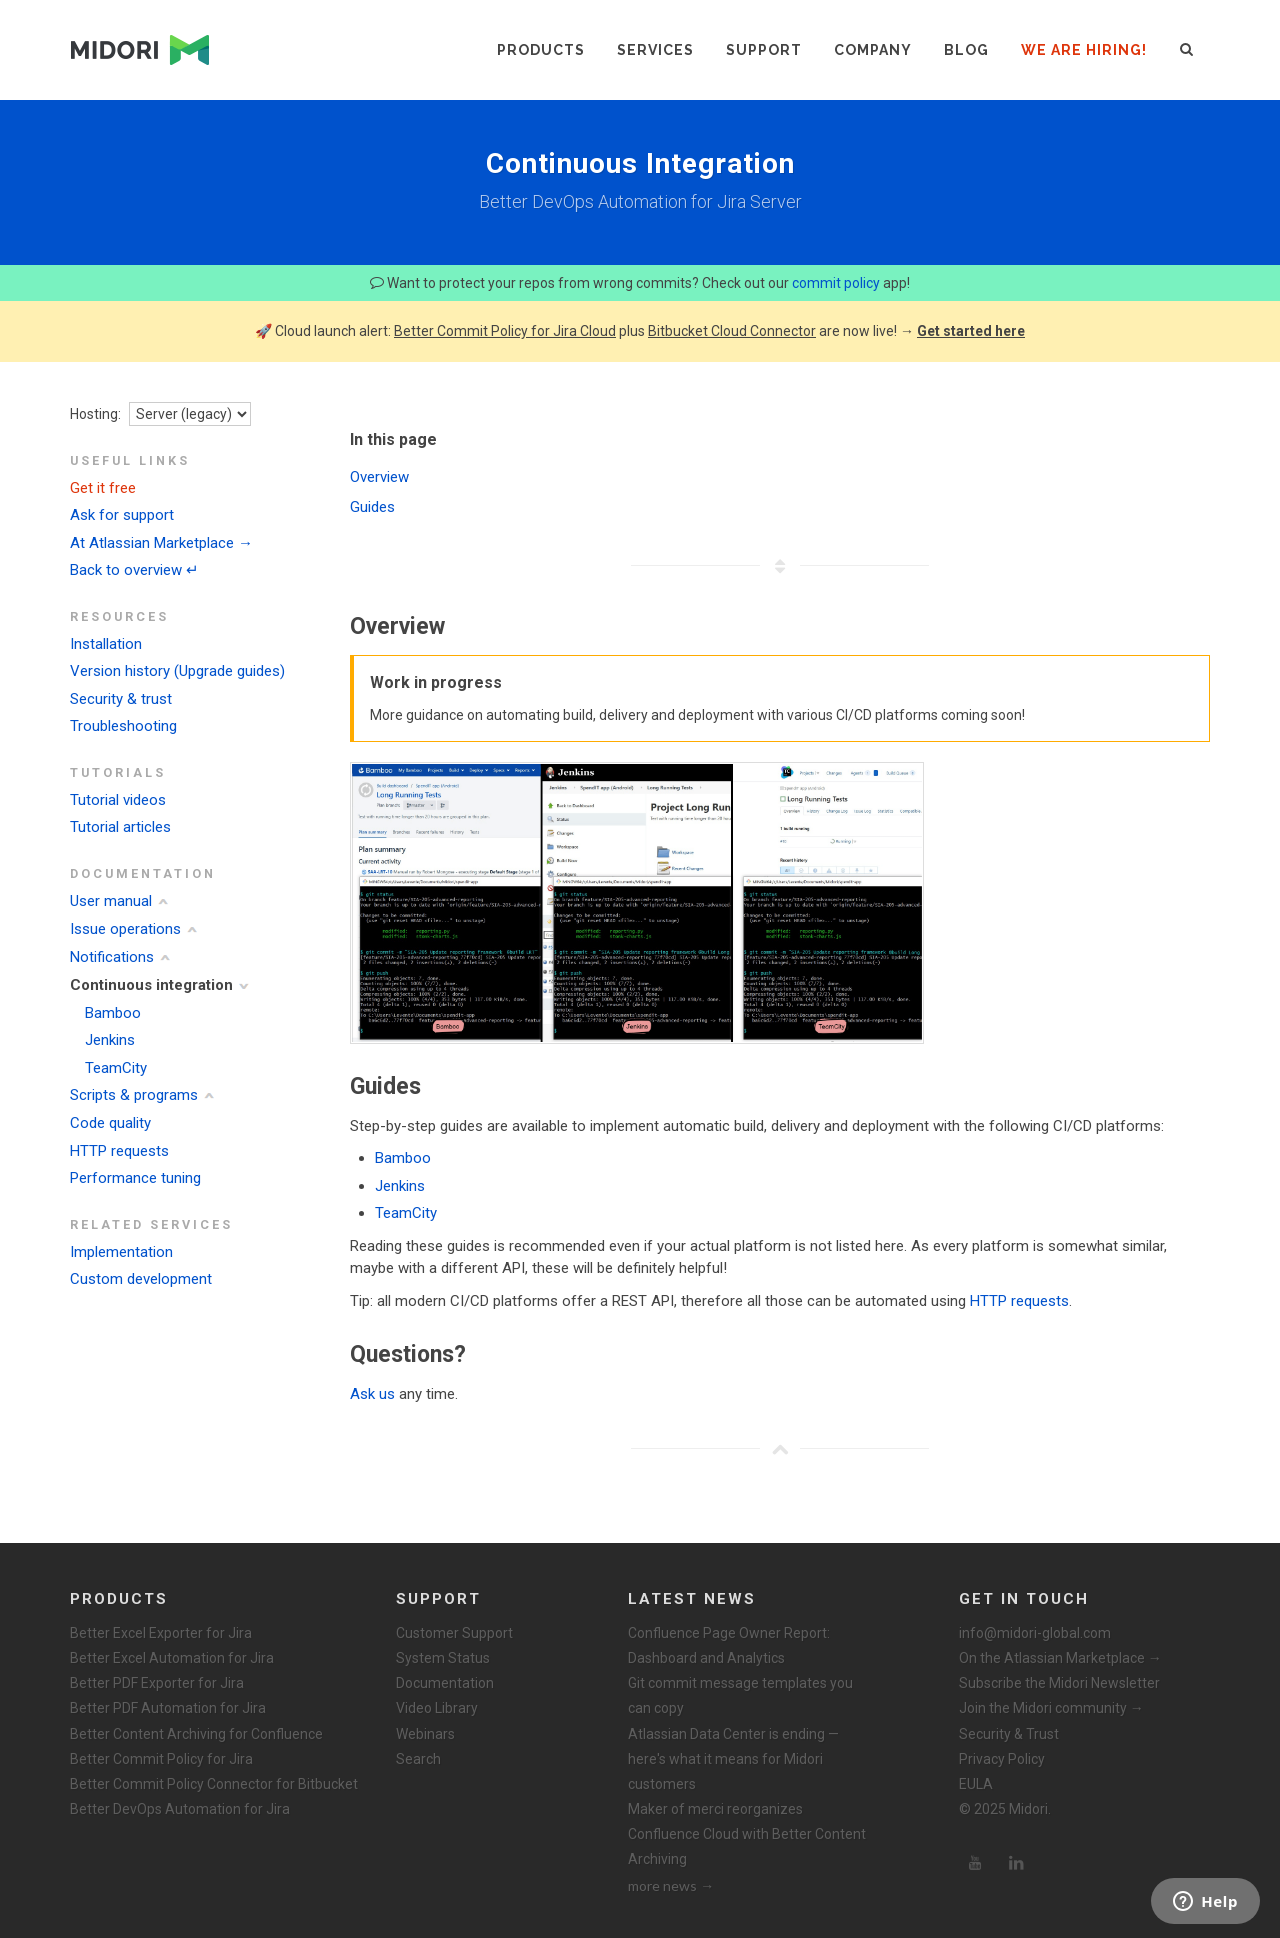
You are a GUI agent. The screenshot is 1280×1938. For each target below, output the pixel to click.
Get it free (103, 488)
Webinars (425, 1734)
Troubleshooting (123, 726)
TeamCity (116, 1068)
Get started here (971, 331)
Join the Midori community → (1051, 1708)
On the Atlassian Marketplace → (1060, 1658)
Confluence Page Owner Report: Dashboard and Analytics (729, 1645)
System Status (443, 1658)
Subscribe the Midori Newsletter (1059, 1683)
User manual (111, 901)
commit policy (836, 283)
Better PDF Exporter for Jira (157, 1683)
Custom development (141, 1279)
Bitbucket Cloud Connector (732, 331)
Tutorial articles (120, 827)
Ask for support (122, 515)
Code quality (110, 1123)
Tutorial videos (118, 800)
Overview (379, 477)
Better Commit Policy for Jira (161, 1759)
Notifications (112, 957)
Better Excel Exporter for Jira (161, 1633)
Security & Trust (1009, 1734)
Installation (106, 644)
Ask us (372, 1394)
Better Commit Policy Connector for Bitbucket (214, 1784)
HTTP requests (119, 1151)
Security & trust (121, 699)
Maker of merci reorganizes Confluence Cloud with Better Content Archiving (747, 1834)
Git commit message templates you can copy (740, 1695)
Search (418, 1759)
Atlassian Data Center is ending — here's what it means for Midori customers (733, 1759)
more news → (671, 1885)
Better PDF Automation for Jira (168, 1708)
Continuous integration (151, 985)
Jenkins (110, 1040)
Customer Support (454, 1633)
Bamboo (113, 1013)
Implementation (121, 1252)
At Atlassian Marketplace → (161, 543)
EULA (976, 1784)
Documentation (445, 1683)
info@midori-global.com (1035, 1633)
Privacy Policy (1002, 1759)
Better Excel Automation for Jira (172, 1658)
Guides (372, 507)
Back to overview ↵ (134, 570)
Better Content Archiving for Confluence (196, 1734)
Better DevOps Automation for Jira (180, 1809)
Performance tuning (135, 1178)
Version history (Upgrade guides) (177, 671)
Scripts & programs (134, 1095)
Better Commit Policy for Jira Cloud (505, 331)
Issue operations (125, 929)
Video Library (437, 1708)
